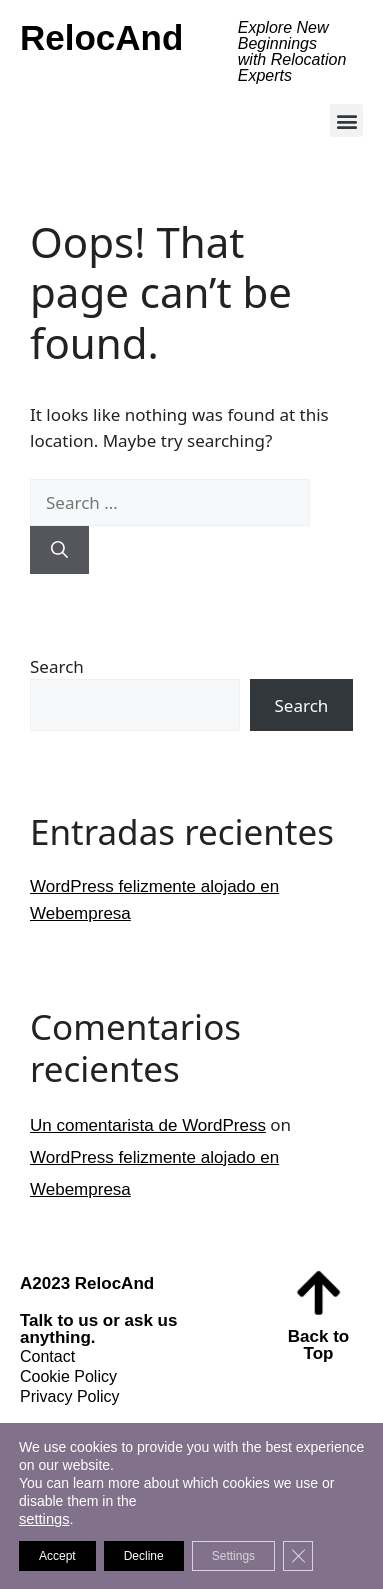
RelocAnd (101, 37)
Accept (57, 1556)
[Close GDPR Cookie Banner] (298, 1556)
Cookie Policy (68, 1376)
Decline (144, 1556)
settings (44, 1519)
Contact (47, 1356)
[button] (346, 120)
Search (57, 666)
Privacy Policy (70, 1396)
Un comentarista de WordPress (148, 1125)
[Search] (59, 550)
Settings (233, 1556)
